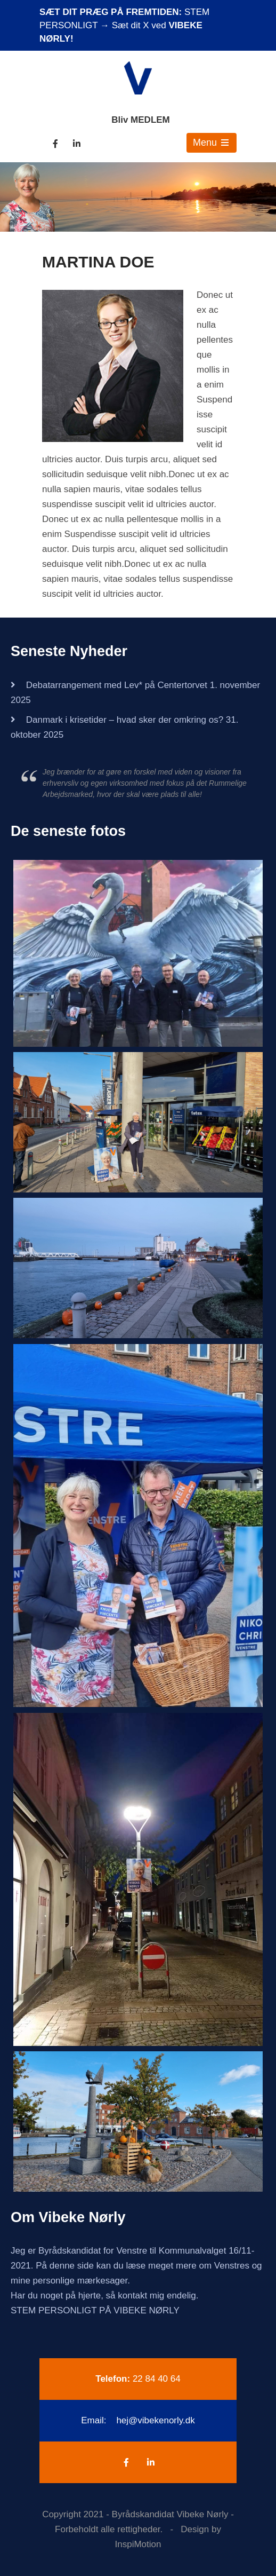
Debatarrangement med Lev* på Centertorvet (116, 685)
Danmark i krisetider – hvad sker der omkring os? (124, 720)
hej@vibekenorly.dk (155, 2420)
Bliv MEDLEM (140, 120)
